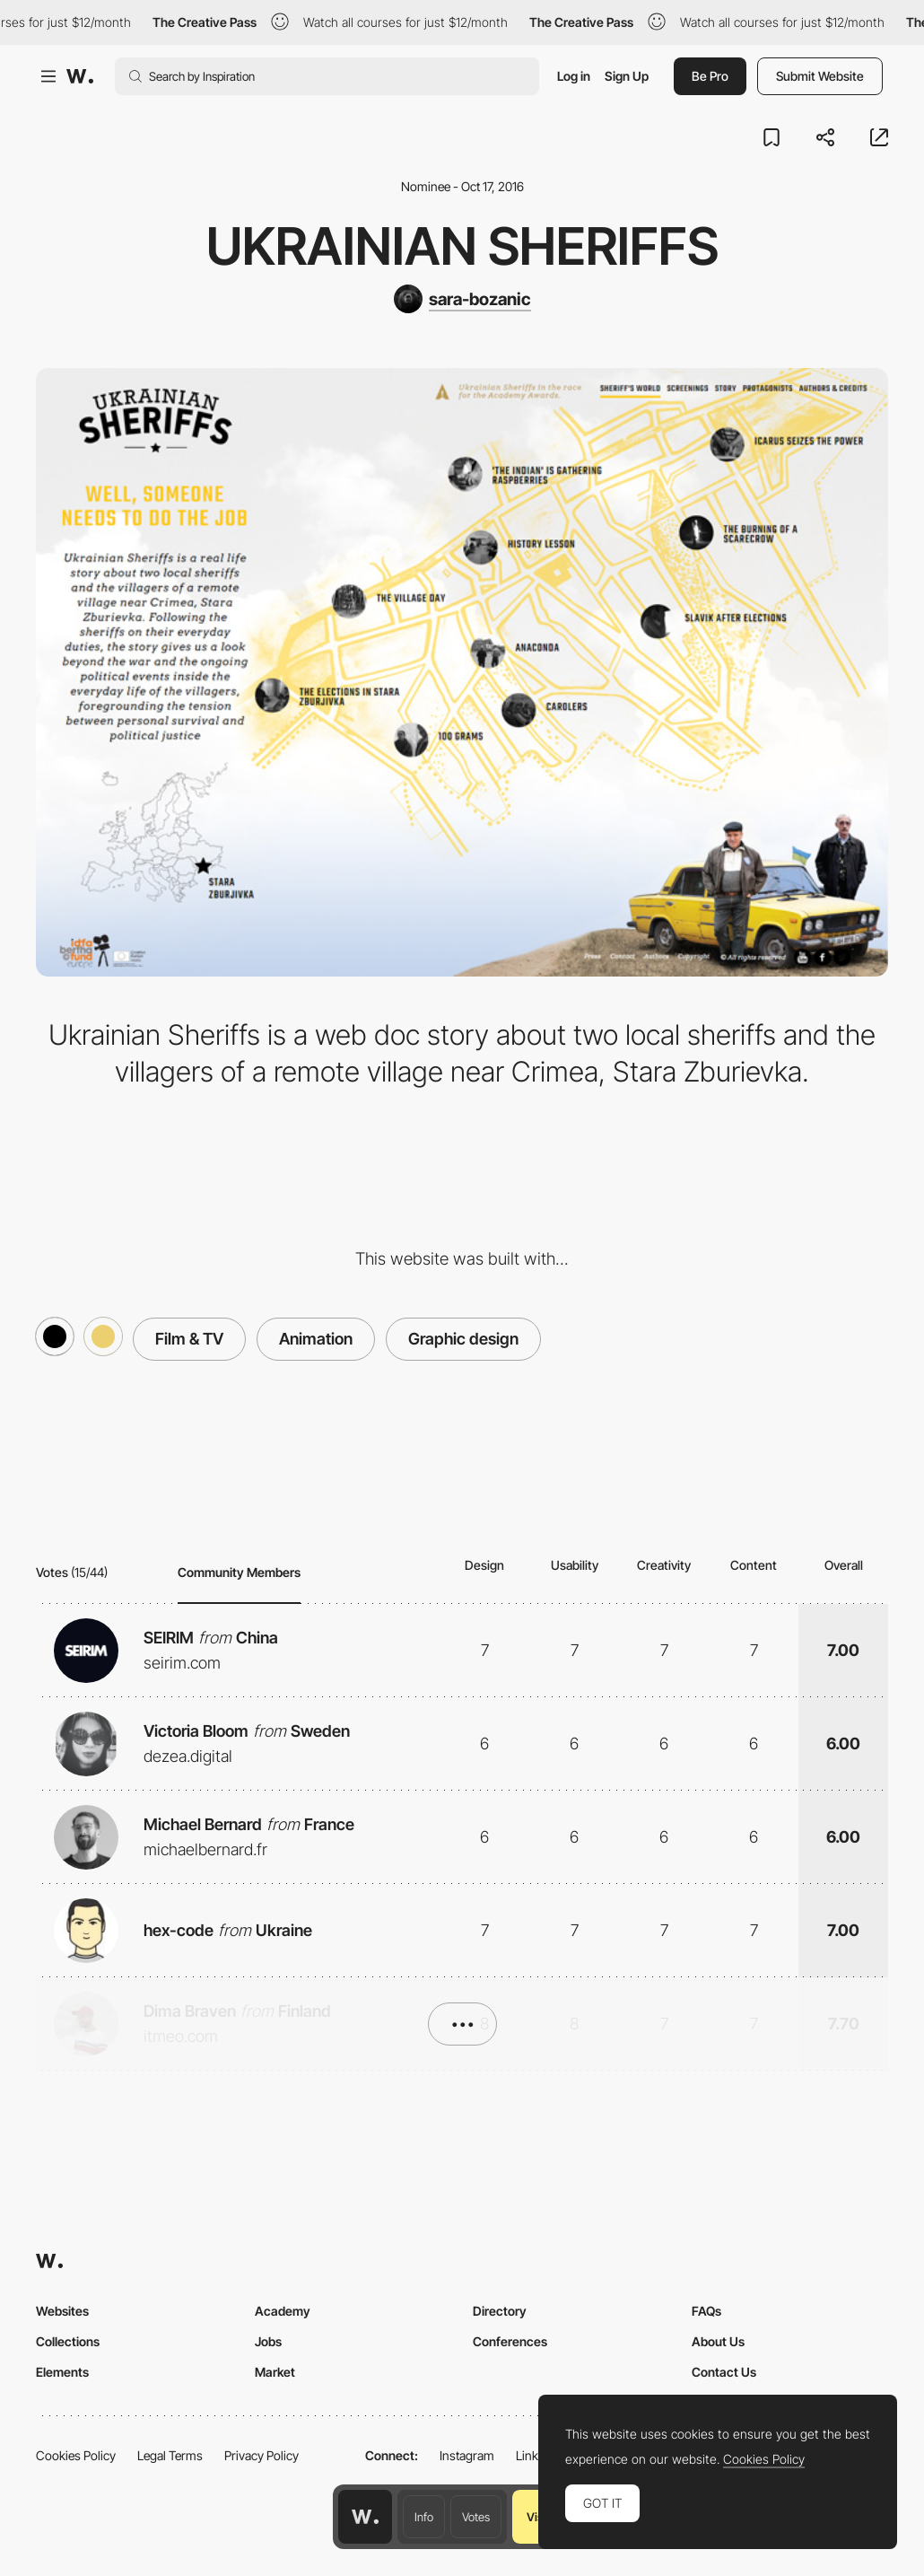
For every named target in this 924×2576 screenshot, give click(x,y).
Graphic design (463, 1338)
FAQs (706, 2310)
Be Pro (710, 75)
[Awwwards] (79, 76)
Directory (500, 2310)
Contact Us (724, 2371)
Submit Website (820, 75)
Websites (62, 2310)
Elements (62, 2371)
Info (423, 2517)
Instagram (467, 2455)
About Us (718, 2341)
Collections (68, 2341)
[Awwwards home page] (365, 2517)
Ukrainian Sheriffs (462, 246)
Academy (282, 2310)
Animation (316, 1338)
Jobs (268, 2341)
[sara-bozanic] (462, 299)
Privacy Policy (261, 2455)
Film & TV (189, 1338)
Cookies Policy (76, 2455)
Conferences (510, 2341)
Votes (476, 2517)
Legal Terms (170, 2455)
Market (275, 2371)
